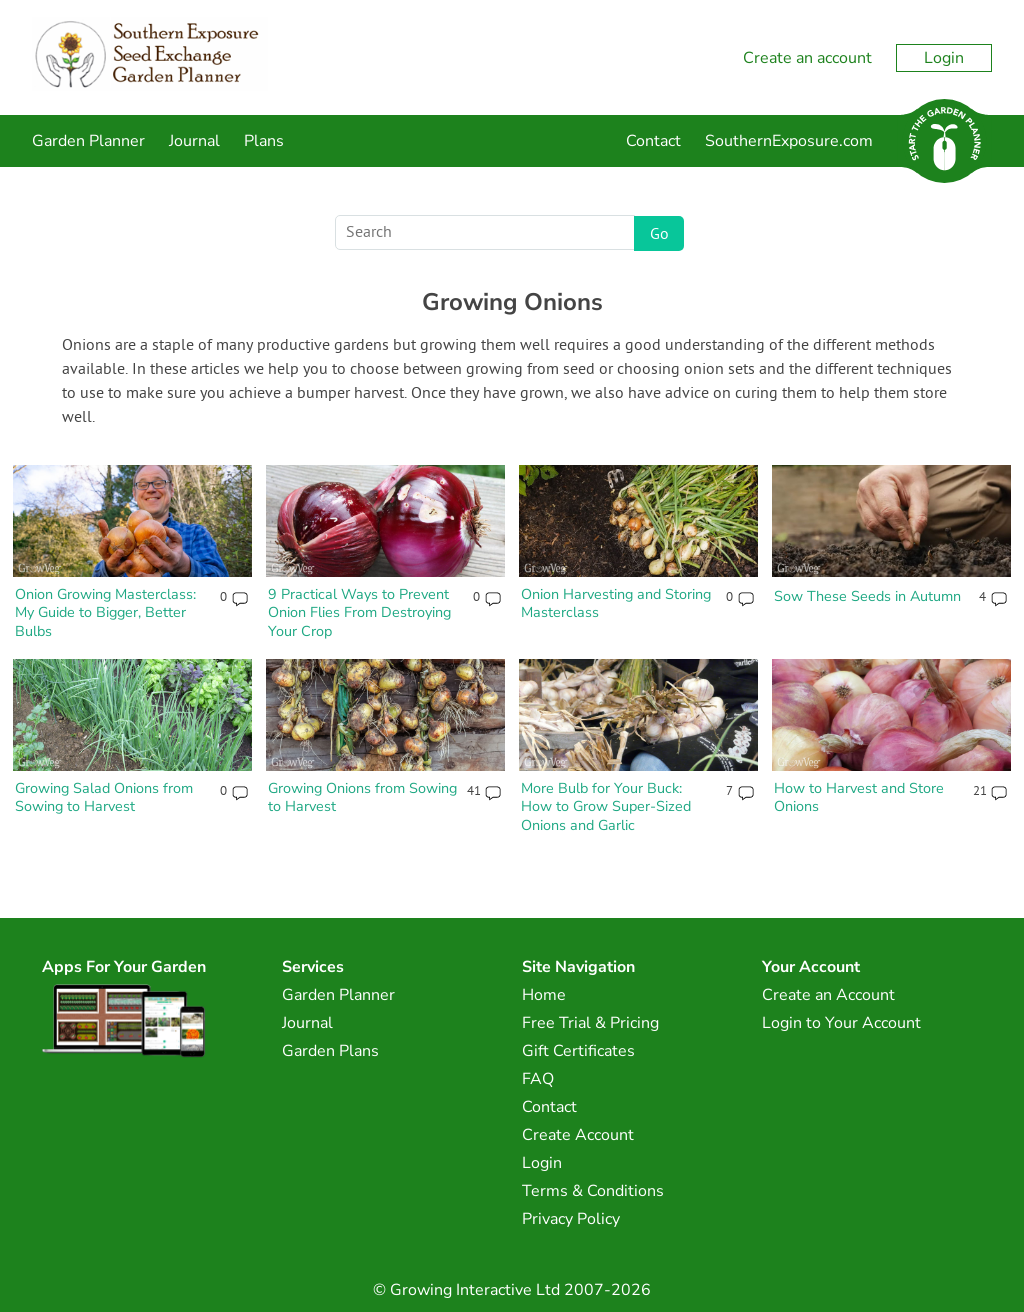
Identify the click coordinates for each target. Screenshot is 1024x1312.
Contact (653, 141)
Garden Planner (88, 141)
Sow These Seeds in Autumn (867, 596)
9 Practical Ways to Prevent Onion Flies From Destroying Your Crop (359, 612)
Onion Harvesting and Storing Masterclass (616, 603)
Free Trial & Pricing (590, 1023)
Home (544, 995)
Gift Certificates (578, 1051)
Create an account (807, 58)
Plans (264, 141)
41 (473, 792)
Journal (194, 141)
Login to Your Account (841, 1023)
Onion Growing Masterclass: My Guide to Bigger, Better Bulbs (105, 612)
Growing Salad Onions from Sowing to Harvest (104, 797)
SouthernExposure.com (789, 141)
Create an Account (828, 995)
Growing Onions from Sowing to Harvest (362, 797)
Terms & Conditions (593, 1191)
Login (944, 58)
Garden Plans (330, 1051)
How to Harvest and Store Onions (859, 797)
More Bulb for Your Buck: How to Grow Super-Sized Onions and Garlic (606, 806)
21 (979, 792)
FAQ (538, 1079)
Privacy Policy (571, 1219)
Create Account (578, 1135)
